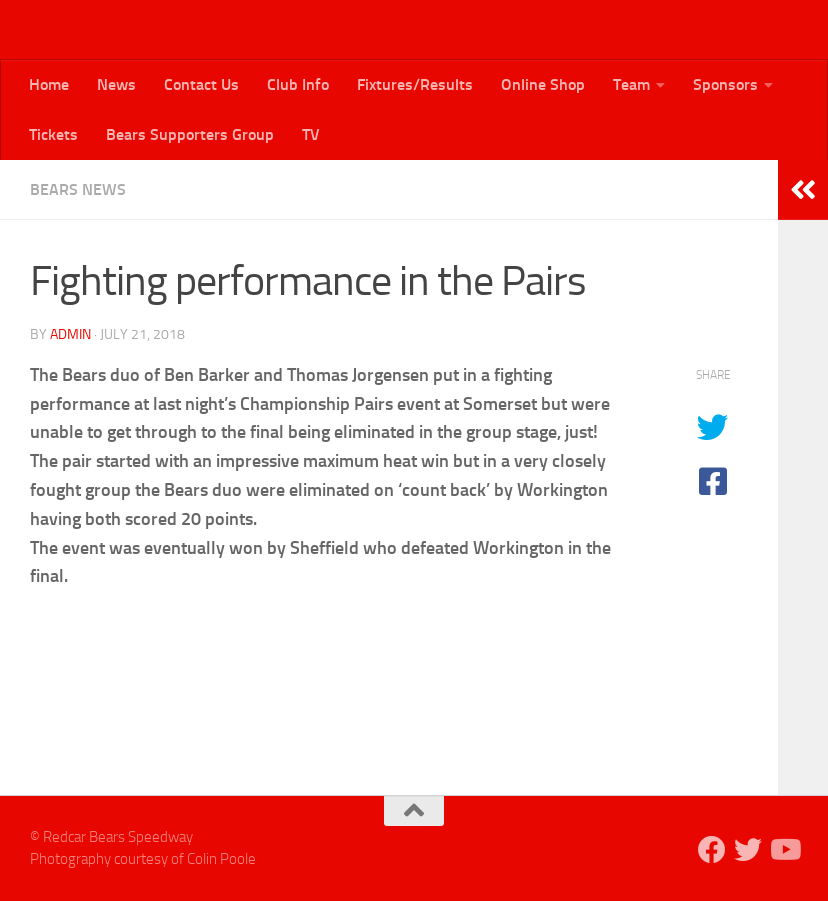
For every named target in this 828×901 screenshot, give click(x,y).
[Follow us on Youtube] (784, 850)
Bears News (78, 189)
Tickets (53, 134)
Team (631, 84)
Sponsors (725, 84)
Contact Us (201, 84)
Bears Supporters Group (190, 134)
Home (49, 84)
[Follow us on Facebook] (712, 850)
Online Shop (543, 84)
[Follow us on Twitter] (748, 850)
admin (70, 334)
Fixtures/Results (415, 84)
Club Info (298, 84)
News (116, 84)
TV (311, 134)
